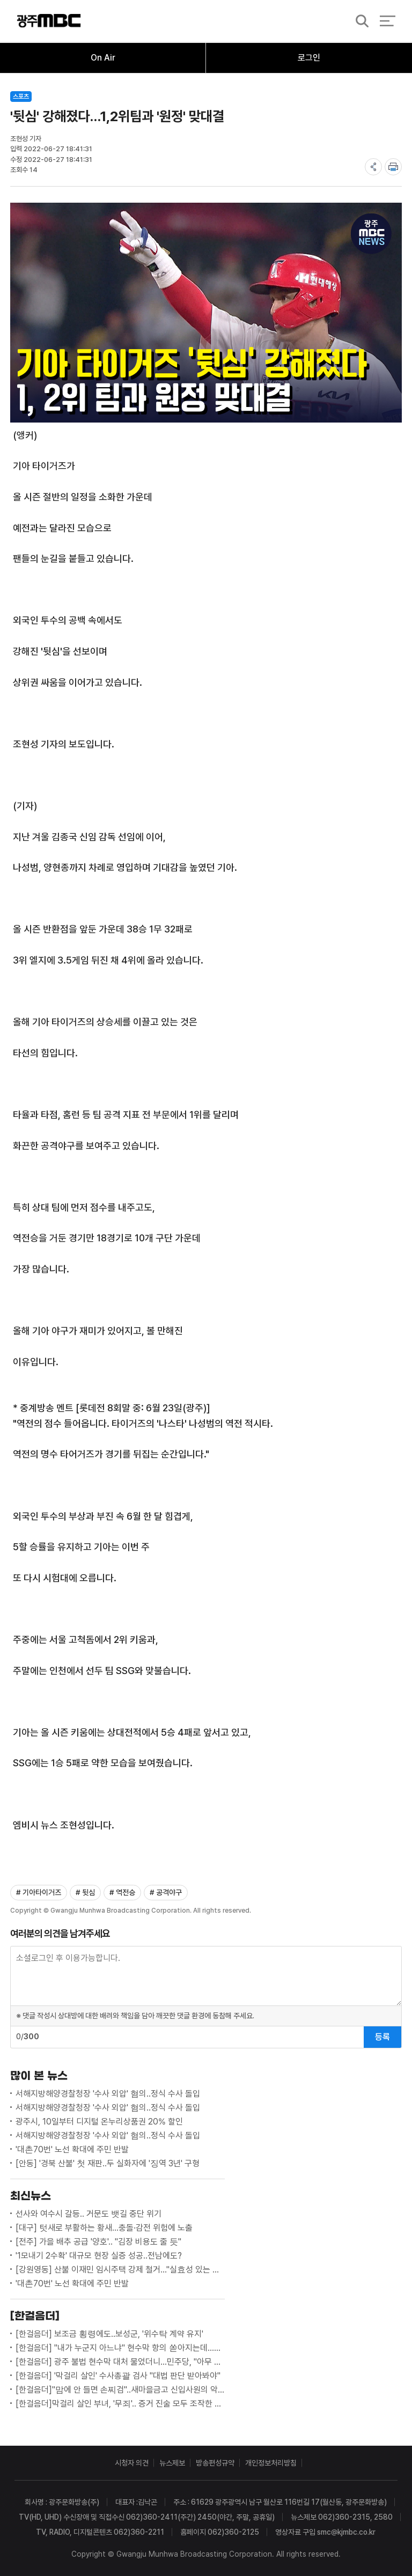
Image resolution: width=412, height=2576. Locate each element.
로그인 (309, 58)
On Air (103, 58)
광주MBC (49, 21)
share (373, 166)
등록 (382, 2037)
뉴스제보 (172, 2463)
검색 (359, 22)
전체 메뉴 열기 (387, 21)
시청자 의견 (132, 2463)
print (393, 166)
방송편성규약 (215, 2463)
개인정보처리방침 (271, 2463)
